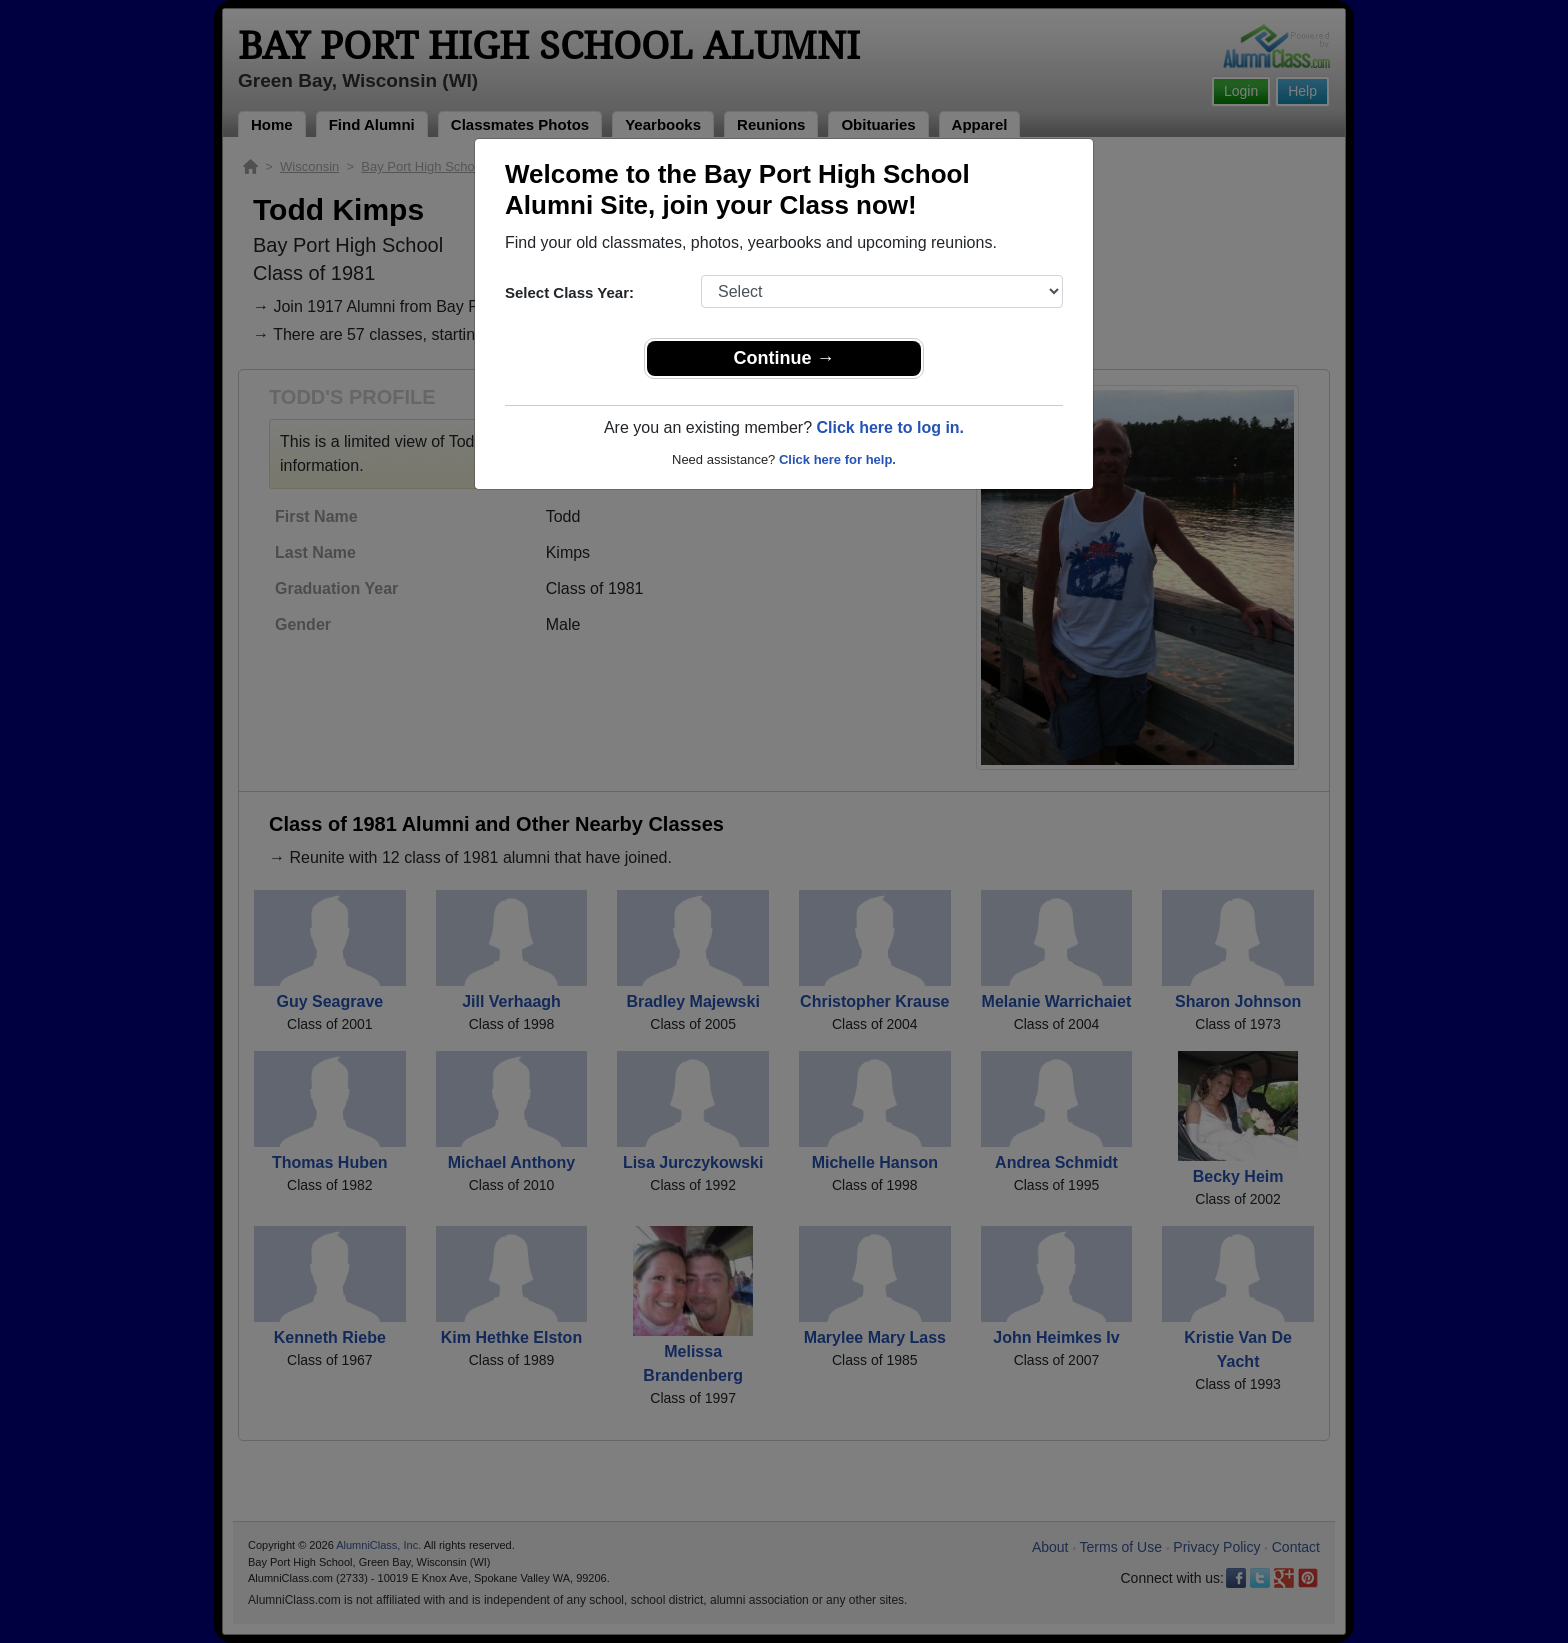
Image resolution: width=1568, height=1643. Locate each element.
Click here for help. (837, 459)
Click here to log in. (890, 427)
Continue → (784, 358)
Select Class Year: (569, 292)
